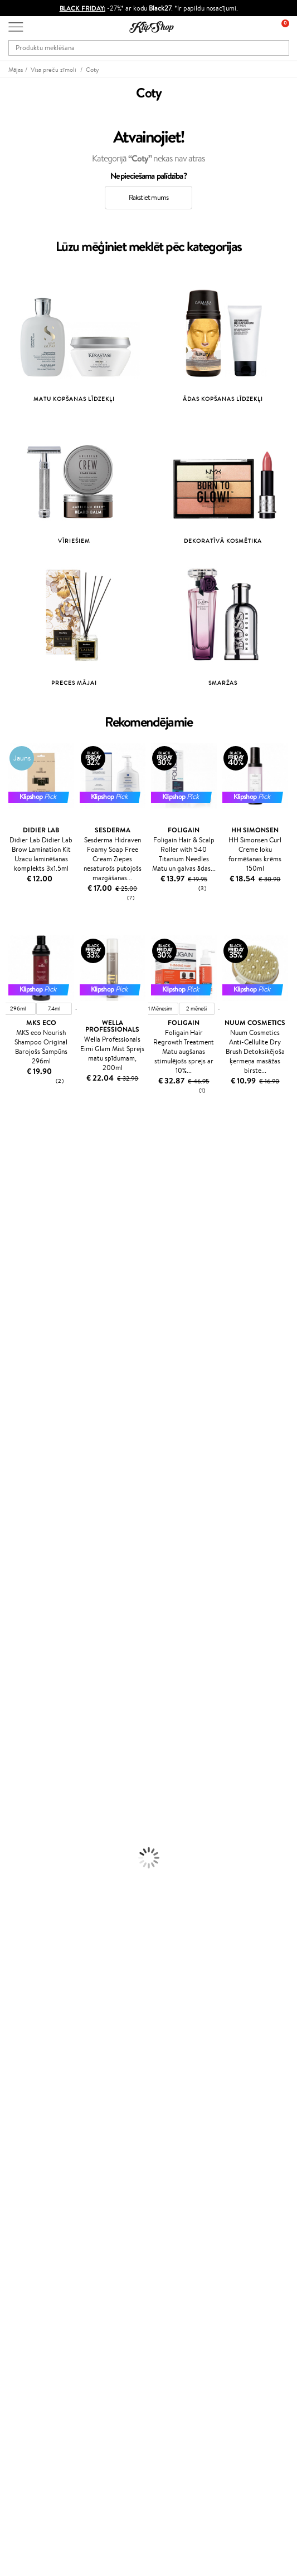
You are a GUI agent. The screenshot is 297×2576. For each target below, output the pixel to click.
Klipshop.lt (24, 2252)
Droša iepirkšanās (35, 1980)
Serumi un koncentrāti (35, 1709)
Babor (9, 1176)
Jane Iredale (19, 1231)
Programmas (30, 2178)
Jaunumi (21, 2337)
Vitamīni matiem (26, 1861)
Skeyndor (15, 1394)
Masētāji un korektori (32, 1795)
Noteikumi (24, 2019)
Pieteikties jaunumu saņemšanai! (58, 2348)
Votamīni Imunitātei (31, 1926)
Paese (9, 1350)
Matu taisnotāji (23, 1643)
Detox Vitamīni (23, 1904)
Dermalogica (20, 1274)
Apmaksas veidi (31, 2126)
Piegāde (20, 2136)
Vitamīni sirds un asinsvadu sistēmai (54, 1936)
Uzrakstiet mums (34, 2455)
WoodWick (17, 1285)
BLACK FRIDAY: (82, 8)
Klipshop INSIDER (36, 2040)
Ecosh (9, 1328)
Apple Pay (24, 2030)
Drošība (20, 2052)
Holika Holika (20, 1491)
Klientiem (25, 2082)
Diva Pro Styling (25, 1405)
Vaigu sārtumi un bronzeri (39, 1839)
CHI (6, 1480)
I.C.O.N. (13, 1242)
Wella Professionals (30, 1383)
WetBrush (15, 1415)
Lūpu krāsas (17, 1849)
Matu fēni (15, 1654)
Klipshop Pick (29, 2221)
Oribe (9, 1437)
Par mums (24, 2093)
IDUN (9, 1535)
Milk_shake (16, 1166)
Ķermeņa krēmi (24, 1697)
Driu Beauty (19, 1372)
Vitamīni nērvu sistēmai (36, 1915)
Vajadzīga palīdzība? (38, 2425)
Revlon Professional (30, 1426)
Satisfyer (14, 1296)
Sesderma (15, 1209)
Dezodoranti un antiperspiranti (47, 1741)
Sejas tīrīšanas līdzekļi (32, 1719)
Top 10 (18, 2189)
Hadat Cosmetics (26, 1188)
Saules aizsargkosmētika (36, 1752)
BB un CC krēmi (25, 1817)
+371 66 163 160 (33, 2436)
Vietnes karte (29, 2062)
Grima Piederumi (26, 1784)
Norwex (12, 1220)
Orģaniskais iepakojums (44, 1969)
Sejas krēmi (17, 1687)
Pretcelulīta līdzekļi (29, 1730)
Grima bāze (17, 1774)
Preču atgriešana (34, 1958)
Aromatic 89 (20, 1448)
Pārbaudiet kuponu (37, 2158)
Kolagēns (14, 1871)
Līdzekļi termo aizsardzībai (39, 1665)
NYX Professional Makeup (39, 1318)
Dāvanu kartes (30, 2326)
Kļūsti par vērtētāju (37, 2200)
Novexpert (16, 1578)
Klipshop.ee (26, 2274)
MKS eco (14, 1340)
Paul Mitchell (20, 1545)
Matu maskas (20, 1622)
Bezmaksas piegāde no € (50, 1947)
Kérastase (15, 1198)
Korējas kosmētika (28, 1763)
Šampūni (13, 1600)
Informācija (28, 2008)
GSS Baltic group (37, 2241)
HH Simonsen (21, 1502)
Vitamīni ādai (20, 1893)
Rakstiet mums (149, 197)
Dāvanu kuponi (31, 2147)
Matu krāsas (18, 1676)
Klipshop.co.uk (30, 2263)
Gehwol (12, 1253)
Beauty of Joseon (27, 1263)
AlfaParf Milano (24, 1513)
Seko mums (26, 2495)
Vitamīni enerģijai (27, 1882)
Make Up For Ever (27, 1557)
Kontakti (21, 2104)
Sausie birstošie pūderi (34, 1806)
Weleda (11, 1524)
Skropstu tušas (22, 1828)
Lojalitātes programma (42, 2210)
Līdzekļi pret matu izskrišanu (43, 1632)
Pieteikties (36, 2392)
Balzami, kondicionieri (33, 1611)
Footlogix (14, 1470)
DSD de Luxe (20, 1361)
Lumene (12, 1567)
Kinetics (12, 1459)
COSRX (11, 1307)
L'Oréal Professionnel (33, 1155)
